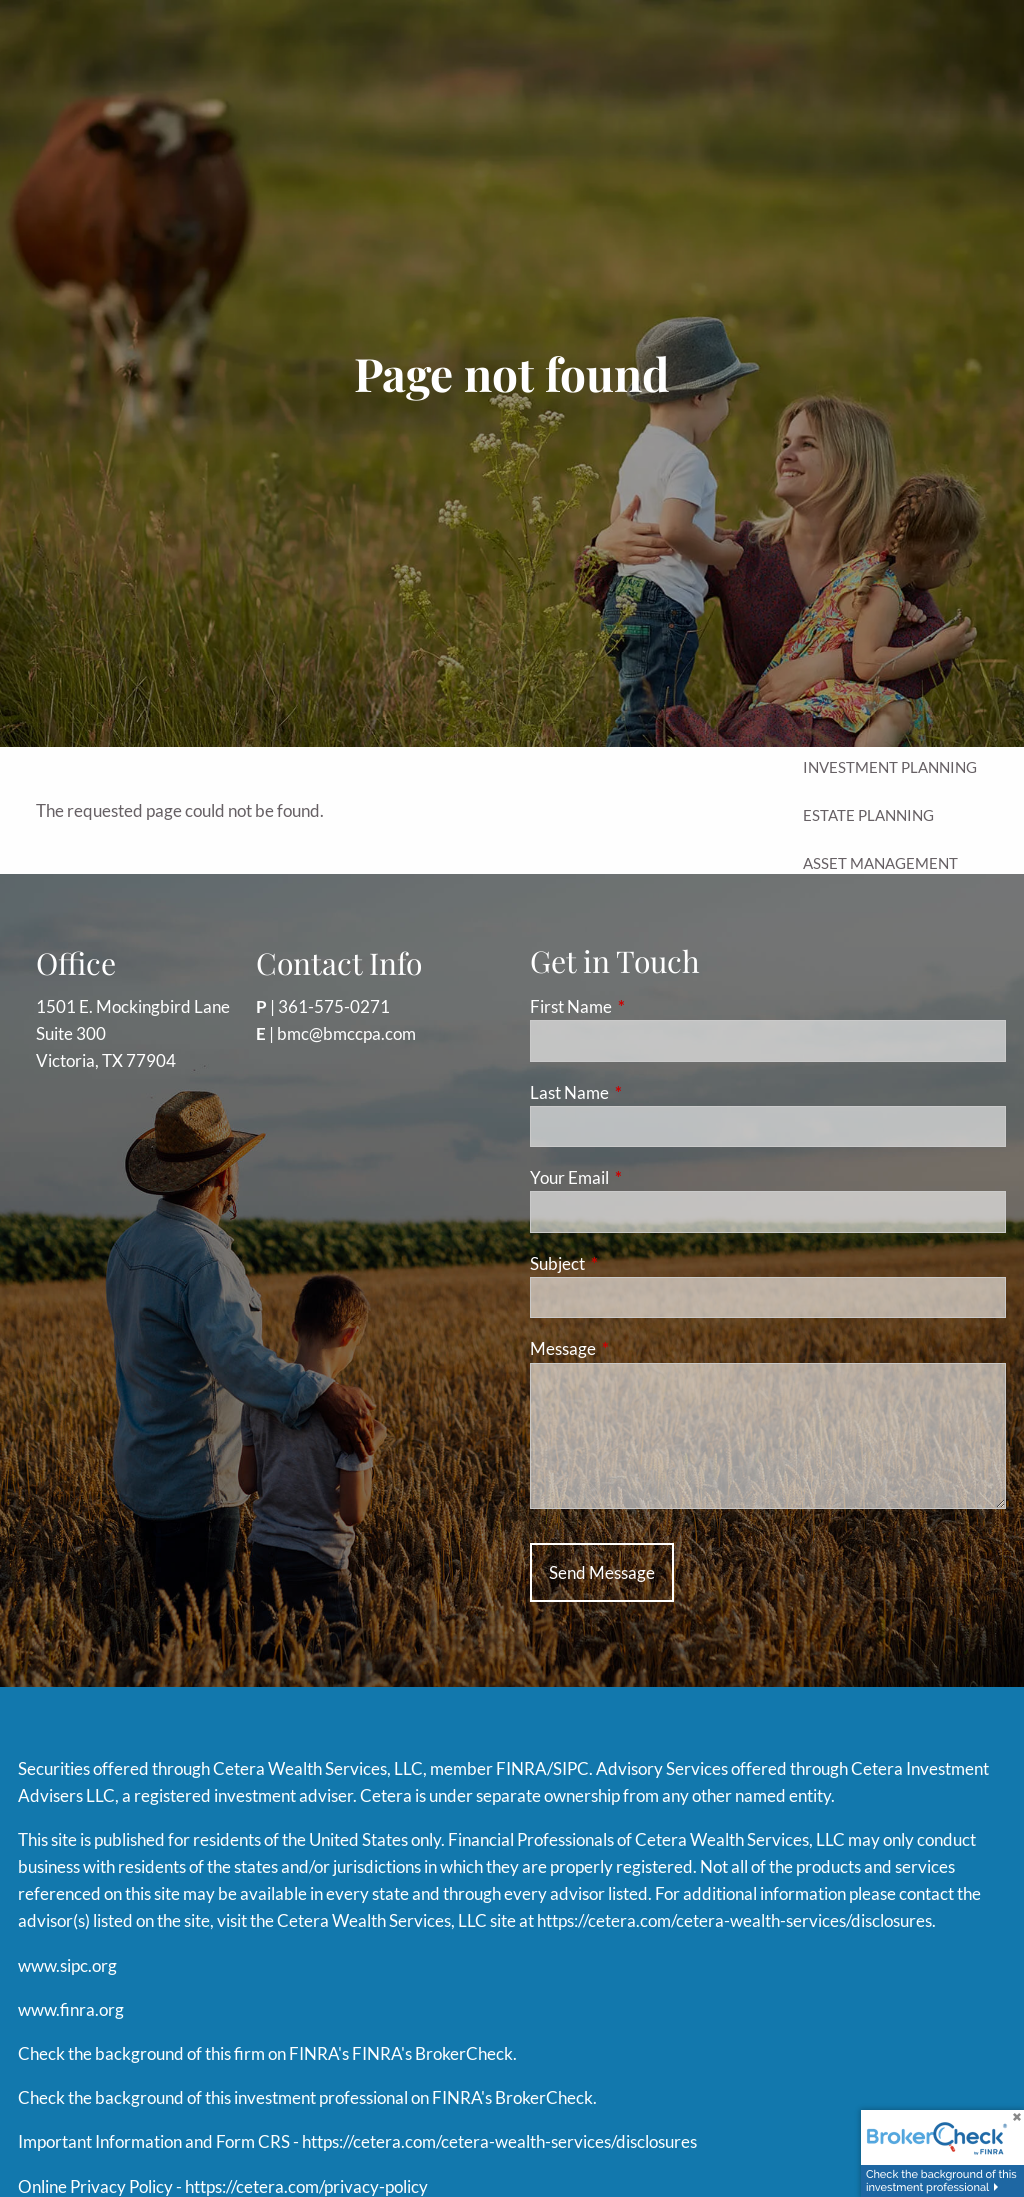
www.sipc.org (67, 1965)
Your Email (647, 1177)
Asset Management (880, 863)
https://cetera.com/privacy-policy (306, 2186)
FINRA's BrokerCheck (432, 2053)
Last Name (647, 1092)
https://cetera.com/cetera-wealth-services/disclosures (734, 1920)
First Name (648, 1006)
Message (640, 1348)
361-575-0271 (334, 1006)
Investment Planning (890, 767)
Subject (635, 1263)
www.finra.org (71, 2009)
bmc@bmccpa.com (346, 1033)
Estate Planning (868, 815)
